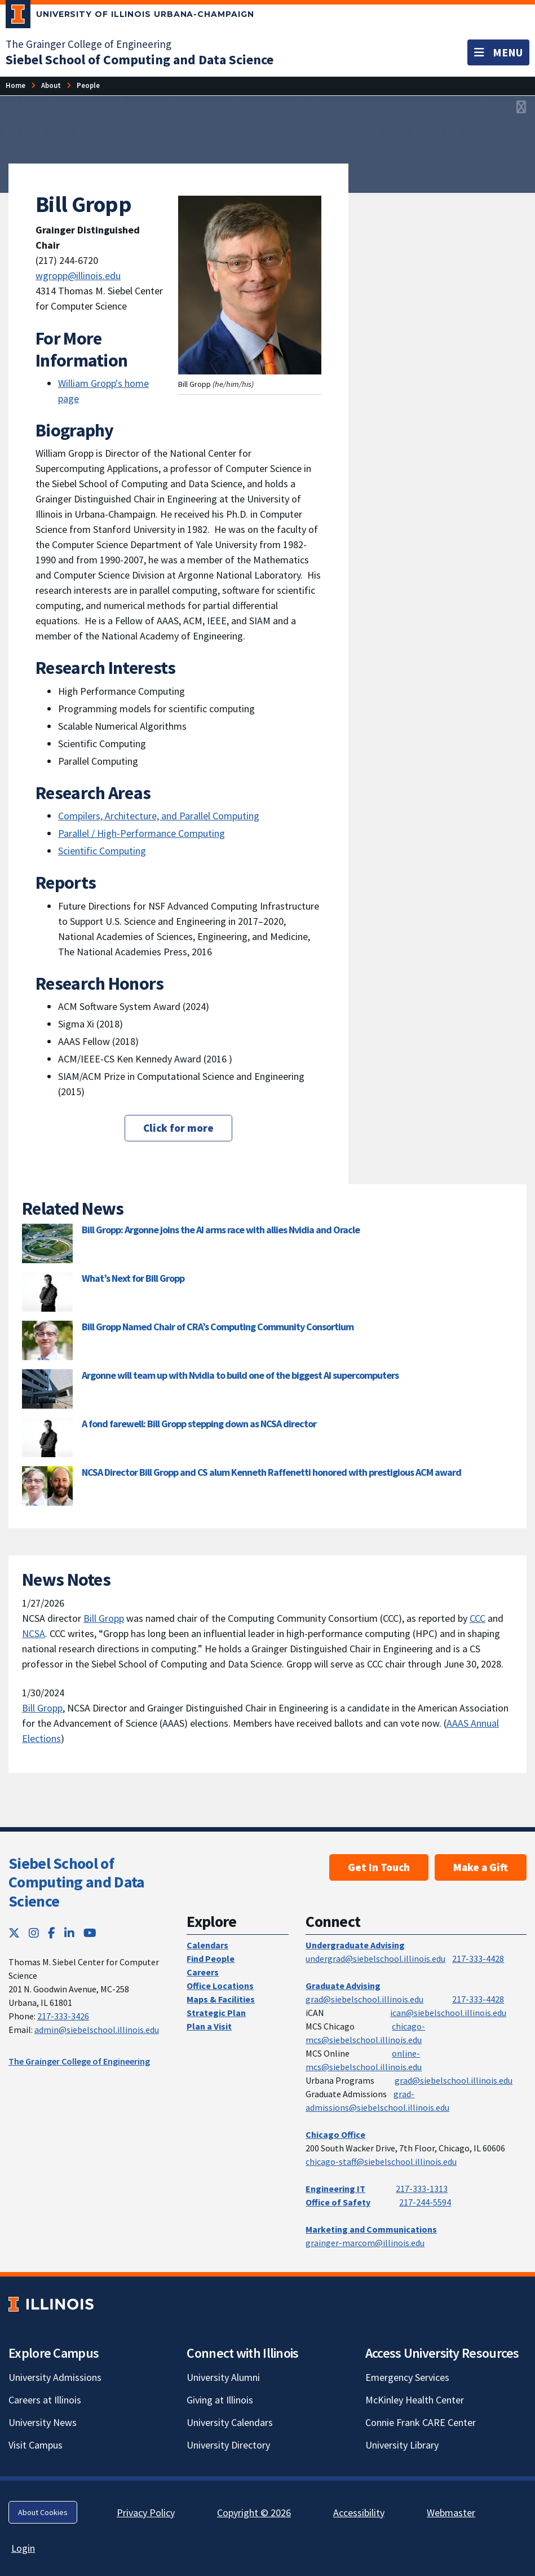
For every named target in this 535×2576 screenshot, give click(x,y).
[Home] (15, 85)
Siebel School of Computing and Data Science (76, 1882)
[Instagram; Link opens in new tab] (34, 1933)
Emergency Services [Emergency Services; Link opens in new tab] (407, 2377)
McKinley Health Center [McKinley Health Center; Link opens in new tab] (414, 2399)
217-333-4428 (478, 1958)
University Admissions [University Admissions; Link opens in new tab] (54, 2377)
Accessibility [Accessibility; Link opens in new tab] (358, 2512)
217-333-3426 (63, 2016)
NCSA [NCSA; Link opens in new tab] (33, 1633)
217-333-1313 (422, 2188)
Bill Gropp (103, 1618)
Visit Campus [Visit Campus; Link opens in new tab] (35, 2444)
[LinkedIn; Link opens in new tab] (69, 1933)
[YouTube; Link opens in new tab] (89, 1933)
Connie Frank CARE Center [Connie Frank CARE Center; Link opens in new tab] (420, 2422)
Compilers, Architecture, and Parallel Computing (158, 815)
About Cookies (43, 2512)
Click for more (178, 1128)
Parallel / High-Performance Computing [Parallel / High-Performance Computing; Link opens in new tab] (141, 833)
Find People (211, 1958)
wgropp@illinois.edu (78, 275)
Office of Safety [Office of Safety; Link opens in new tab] (338, 2202)
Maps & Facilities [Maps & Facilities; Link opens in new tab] (221, 1999)
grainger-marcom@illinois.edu (365, 2242)
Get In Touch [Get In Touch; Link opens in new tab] (379, 1867)
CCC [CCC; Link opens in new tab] (477, 1618)
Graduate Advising (343, 1985)
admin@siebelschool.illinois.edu (96, 2029)
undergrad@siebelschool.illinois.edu (375, 1958)
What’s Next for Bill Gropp (133, 1278)
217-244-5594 (425, 2202)
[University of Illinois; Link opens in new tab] (51, 2304)
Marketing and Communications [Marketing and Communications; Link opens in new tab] (371, 2229)
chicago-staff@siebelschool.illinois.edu (381, 2161)
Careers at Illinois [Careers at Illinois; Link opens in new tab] (44, 2399)
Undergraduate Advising (355, 1945)
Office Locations (220, 1985)
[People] (88, 85)
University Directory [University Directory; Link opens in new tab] (228, 2444)
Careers (203, 1972)
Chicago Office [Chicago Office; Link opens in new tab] (335, 2134)
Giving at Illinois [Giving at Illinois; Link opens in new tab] (220, 2399)
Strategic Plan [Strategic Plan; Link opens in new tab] (216, 2012)
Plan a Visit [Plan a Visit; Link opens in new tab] (209, 2026)
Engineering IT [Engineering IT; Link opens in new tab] (335, 2188)
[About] (51, 85)
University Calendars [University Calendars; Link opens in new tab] (230, 2422)
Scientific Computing (102, 850)
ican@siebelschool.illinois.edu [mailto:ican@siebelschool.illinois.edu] (448, 2012)
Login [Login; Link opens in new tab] (23, 2548)
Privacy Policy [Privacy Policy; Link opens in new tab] (146, 2512)
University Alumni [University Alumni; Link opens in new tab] (223, 2377)
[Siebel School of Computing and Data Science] (139, 59)
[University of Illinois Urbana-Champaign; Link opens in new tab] (130, 16)
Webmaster (451, 2512)
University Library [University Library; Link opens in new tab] (402, 2444)
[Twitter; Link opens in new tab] (14, 1933)
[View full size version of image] (521, 108)
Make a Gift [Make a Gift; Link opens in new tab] (480, 1867)
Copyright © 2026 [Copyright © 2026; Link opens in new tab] (254, 2512)
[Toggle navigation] (498, 52)
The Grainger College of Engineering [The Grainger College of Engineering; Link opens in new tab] (88, 44)
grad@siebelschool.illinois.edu (364, 1999)
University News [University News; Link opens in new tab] (42, 2422)
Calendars (207, 1945)
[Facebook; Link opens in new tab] (51, 1933)
